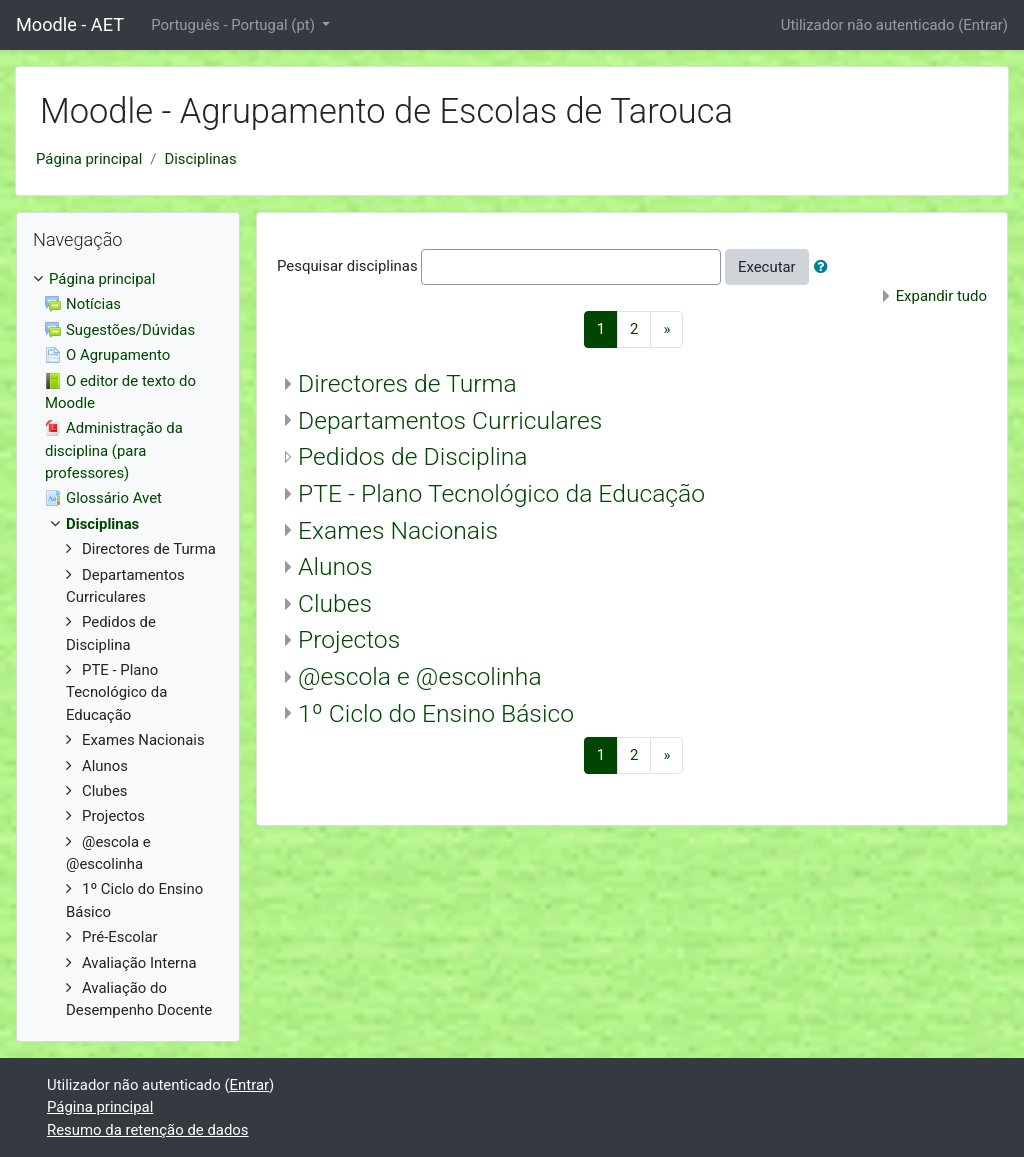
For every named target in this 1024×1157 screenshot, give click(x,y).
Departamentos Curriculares (450, 420)
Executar (767, 267)
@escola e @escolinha (420, 676)
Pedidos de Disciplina (413, 456)
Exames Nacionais (398, 530)
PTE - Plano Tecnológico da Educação (501, 493)
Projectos (349, 639)
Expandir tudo (941, 296)
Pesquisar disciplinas (347, 266)
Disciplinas (200, 159)
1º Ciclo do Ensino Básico (436, 713)
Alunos (335, 566)
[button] (825, 267)
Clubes (335, 603)
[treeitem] (128, 279)
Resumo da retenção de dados (148, 1130)
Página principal (89, 159)
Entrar (983, 25)
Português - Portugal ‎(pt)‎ (234, 25)
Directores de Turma (407, 383)
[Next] (666, 329)
